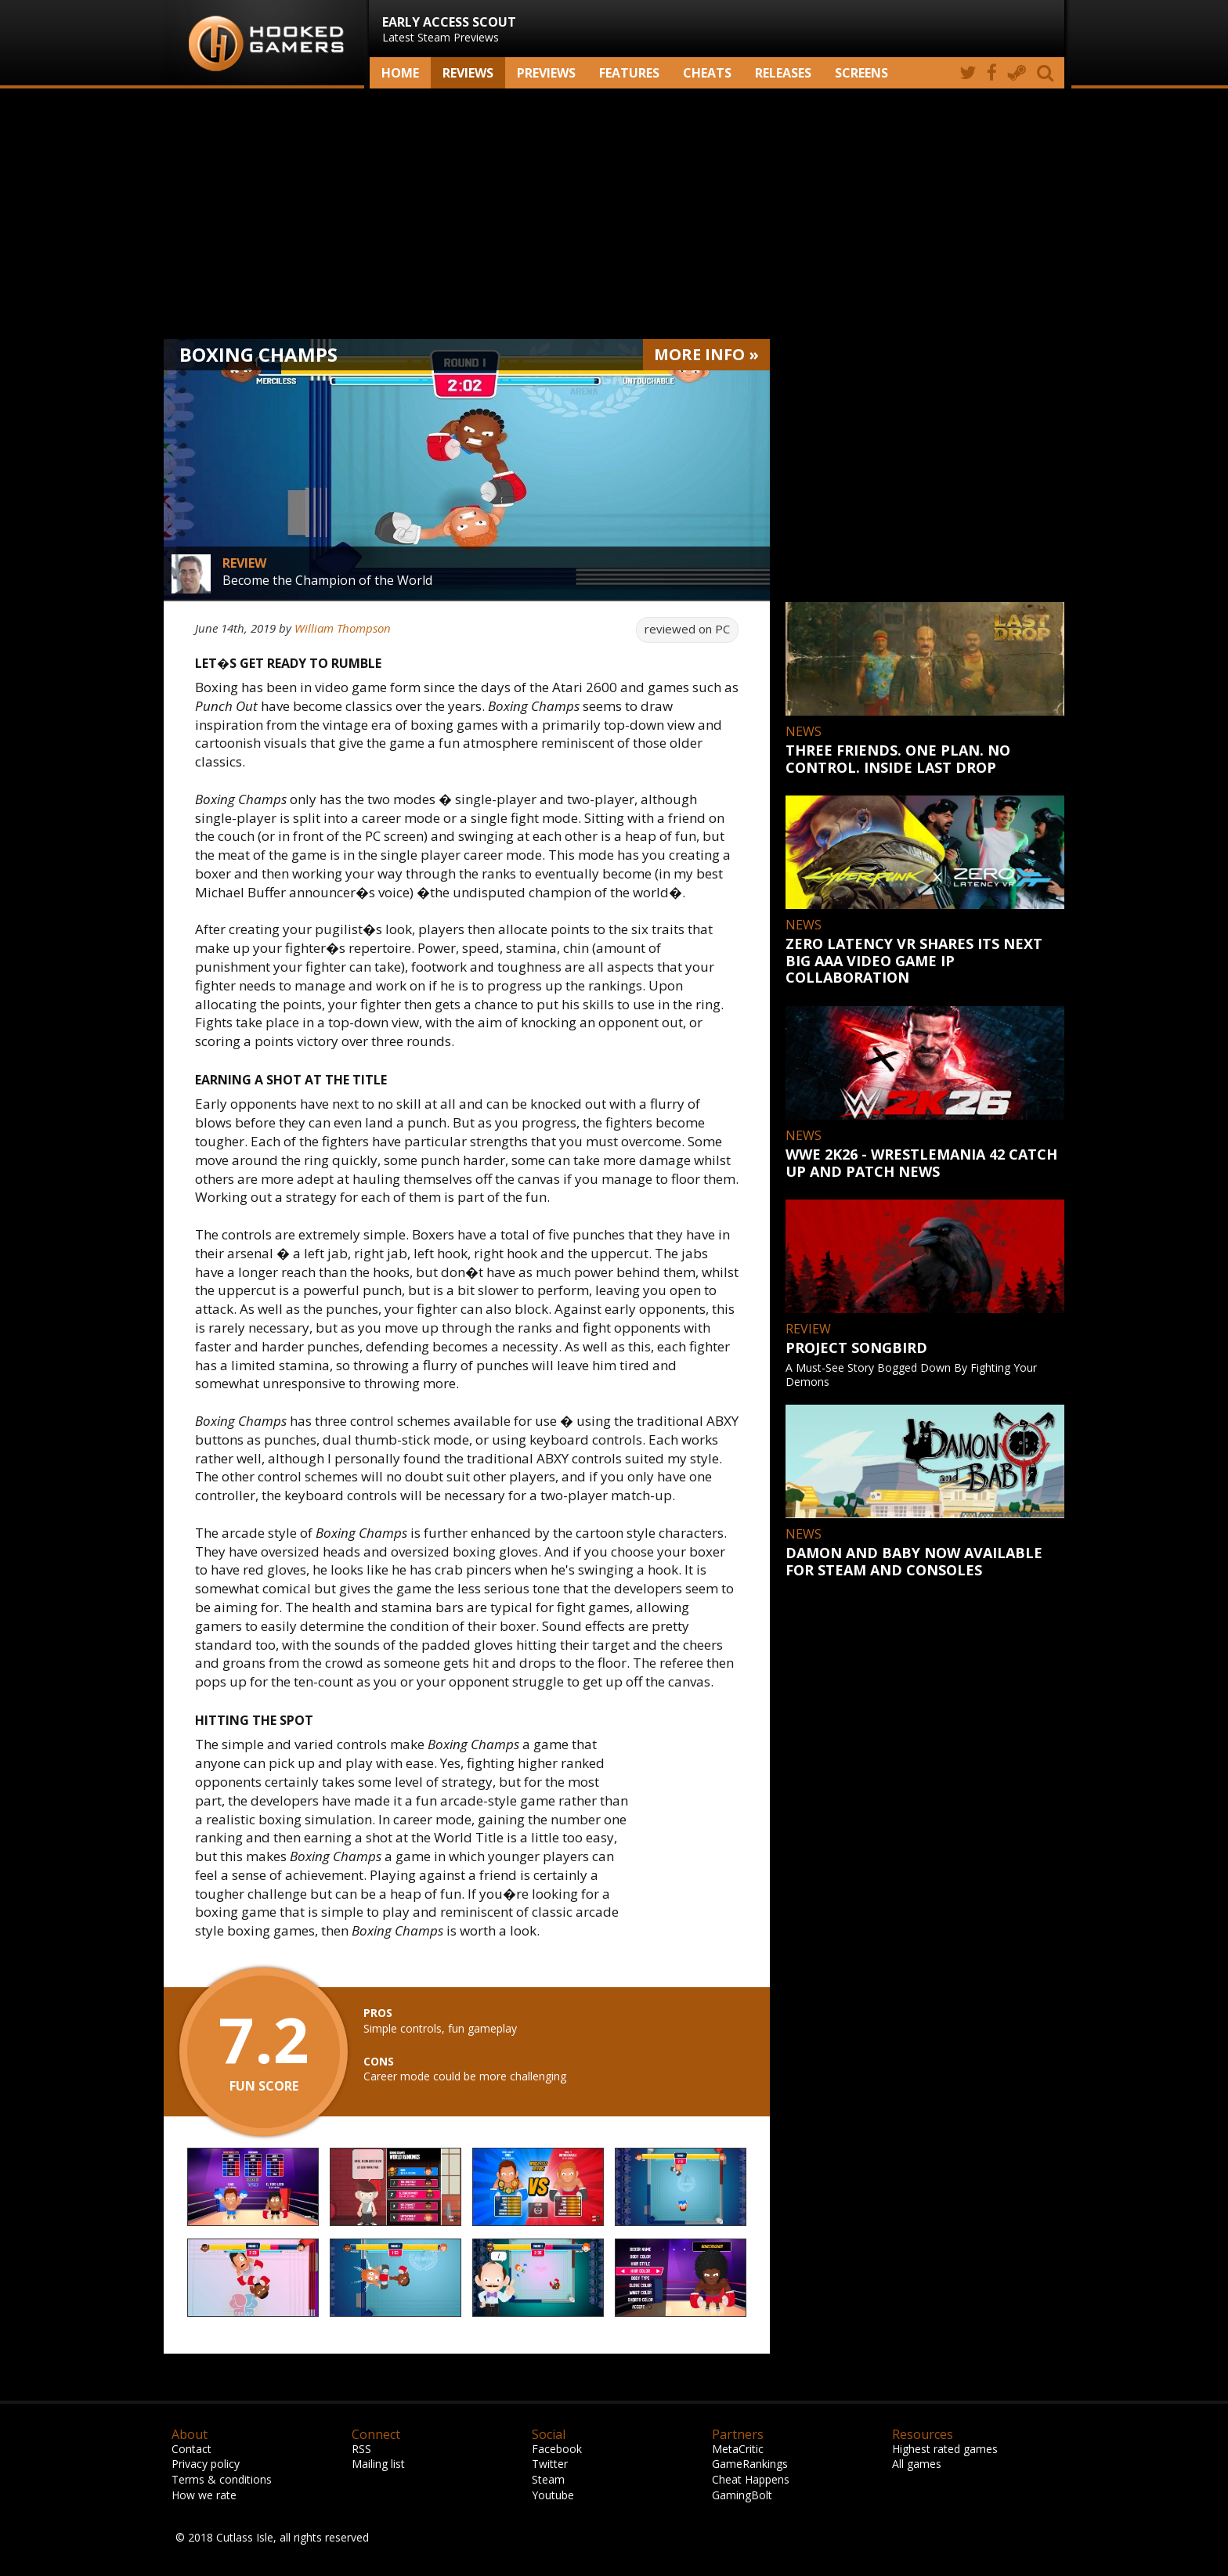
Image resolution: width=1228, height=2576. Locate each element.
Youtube (553, 2495)
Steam (548, 2479)
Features (629, 72)
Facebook (557, 2448)
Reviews (467, 72)
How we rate (204, 2495)
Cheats (707, 72)
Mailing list (378, 2463)
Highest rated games (945, 2448)
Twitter (550, 2463)
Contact (191, 2448)
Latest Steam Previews (449, 29)
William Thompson (342, 628)
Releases (783, 72)
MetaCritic (738, 2448)
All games (916, 2463)
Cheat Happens (750, 2479)
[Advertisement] (614, 213)
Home (400, 72)
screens (861, 72)
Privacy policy (206, 2463)
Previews (546, 72)
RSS (361, 2448)
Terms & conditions (222, 2479)
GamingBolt (742, 2495)
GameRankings (750, 2463)
